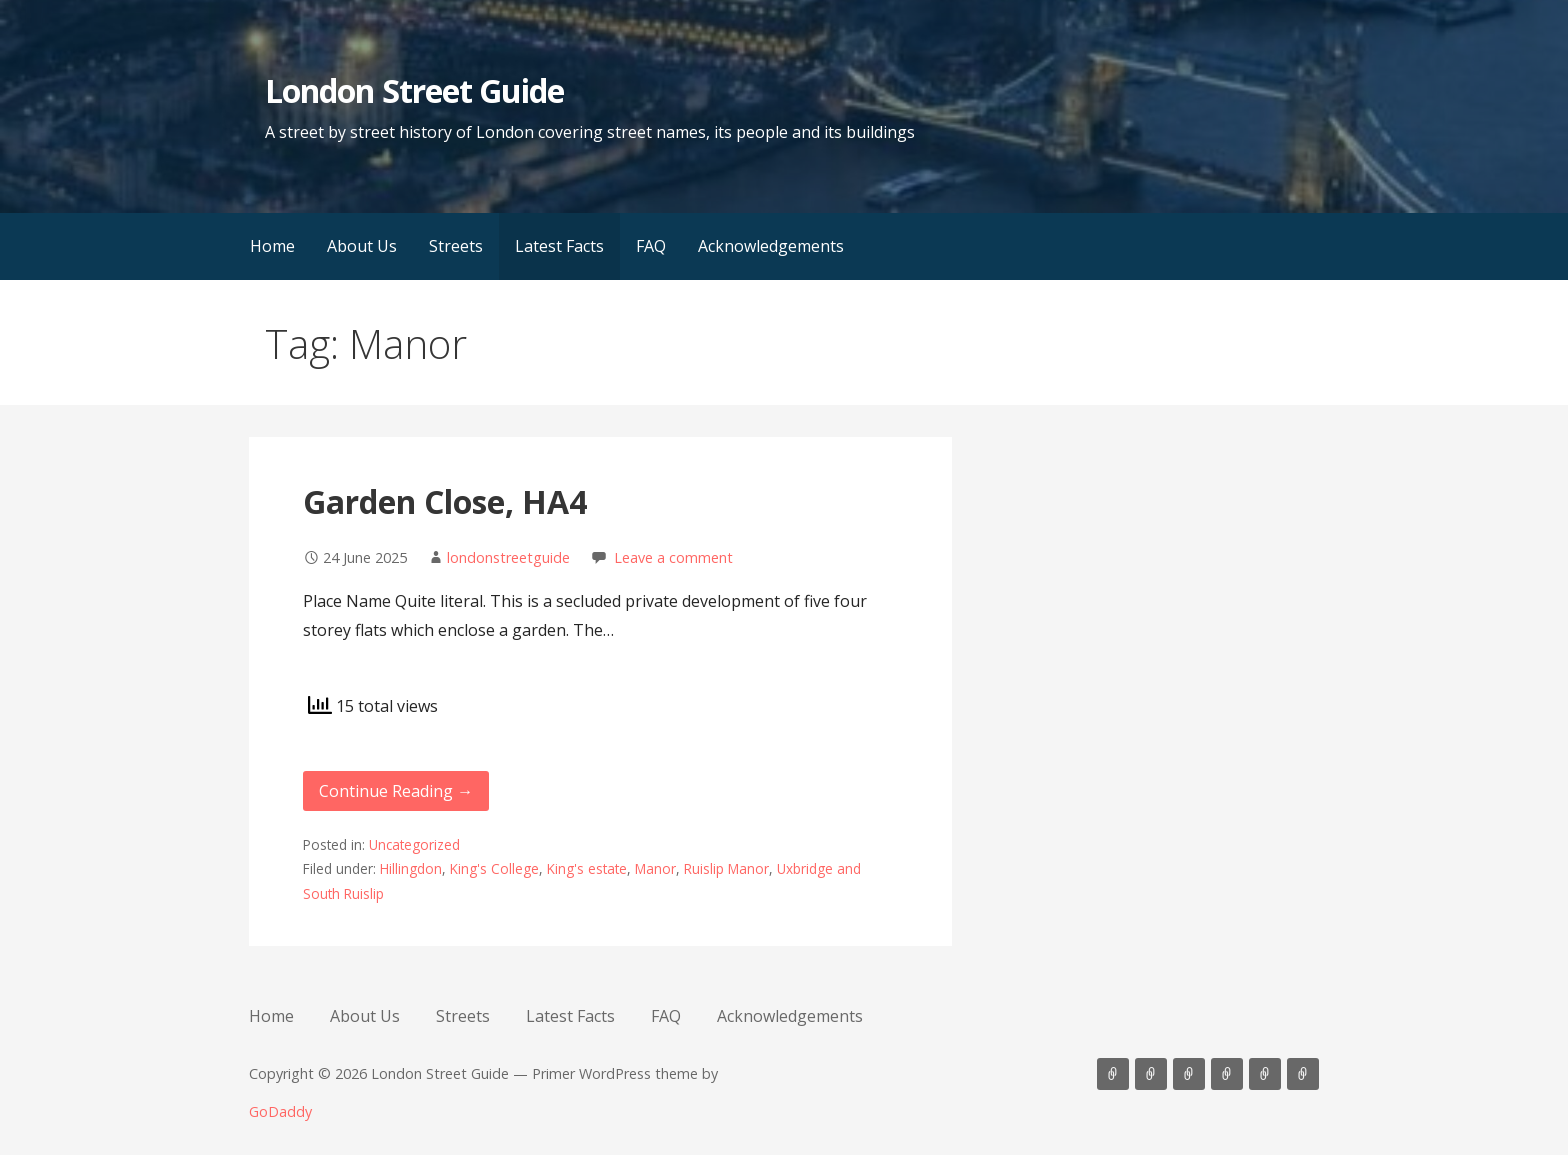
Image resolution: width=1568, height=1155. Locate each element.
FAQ (651, 246)
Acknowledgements (771, 246)
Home (272, 246)
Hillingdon (411, 868)
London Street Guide (414, 90)
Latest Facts (559, 246)
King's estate (587, 868)
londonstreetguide (508, 557)
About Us (362, 246)
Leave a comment (673, 557)
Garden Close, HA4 (445, 501)
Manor (655, 868)
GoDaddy (280, 1111)
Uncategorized (414, 844)
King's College (494, 868)
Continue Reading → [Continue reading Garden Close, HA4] (396, 791)
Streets (456, 246)
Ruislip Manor (726, 868)
